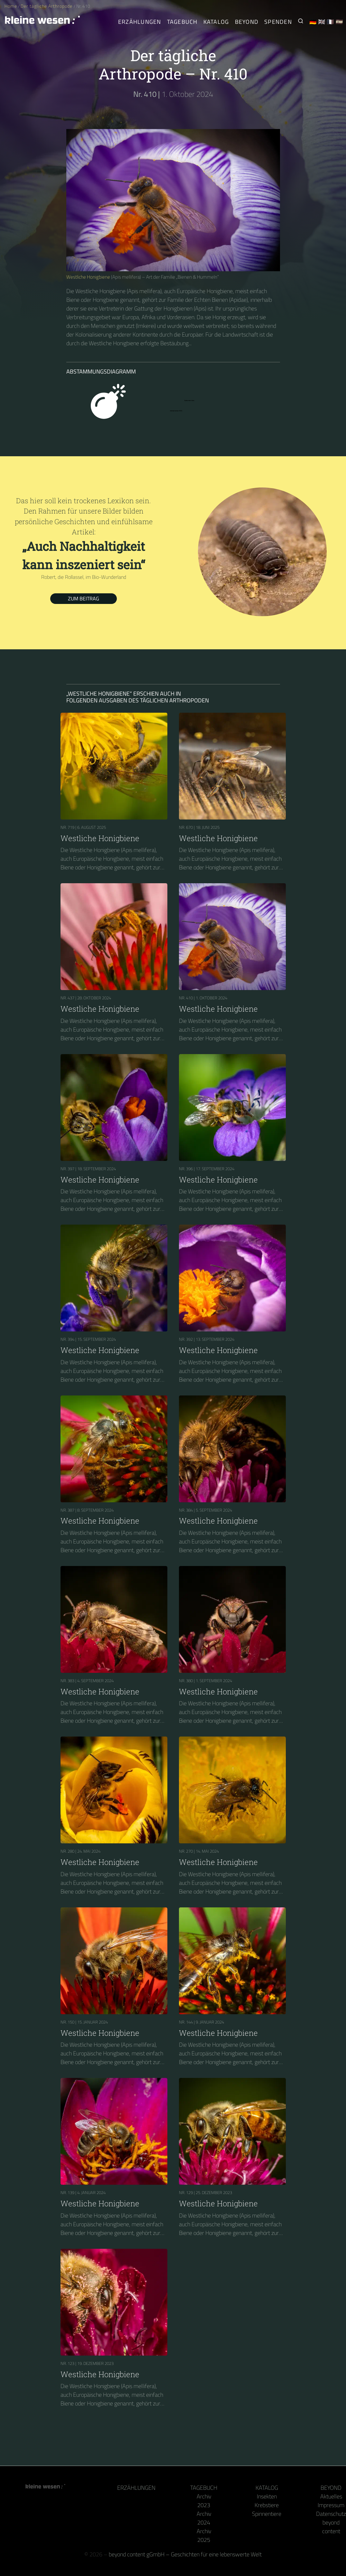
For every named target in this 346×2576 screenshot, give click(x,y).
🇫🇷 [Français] (330, 21)
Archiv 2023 (204, 2500)
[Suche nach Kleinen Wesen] (301, 21)
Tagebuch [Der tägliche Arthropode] (182, 21)
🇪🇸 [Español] (339, 21)
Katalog (267, 2487)
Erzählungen (139, 21)
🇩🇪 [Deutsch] (313, 21)
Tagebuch (203, 2487)
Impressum (331, 2505)
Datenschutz (331, 2513)
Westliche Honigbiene (88, 277)
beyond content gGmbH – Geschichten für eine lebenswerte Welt (185, 2554)
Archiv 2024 (204, 2518)
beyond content (331, 2526)
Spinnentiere (266, 2513)
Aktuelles (331, 2496)
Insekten (267, 2496)
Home (11, 6)
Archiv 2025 (204, 2535)
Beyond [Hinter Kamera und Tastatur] (247, 21)
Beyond (331, 2487)
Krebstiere (267, 2505)
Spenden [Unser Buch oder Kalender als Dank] (278, 21)
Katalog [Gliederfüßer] (216, 21)
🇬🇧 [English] (321, 21)
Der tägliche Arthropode (47, 6)
